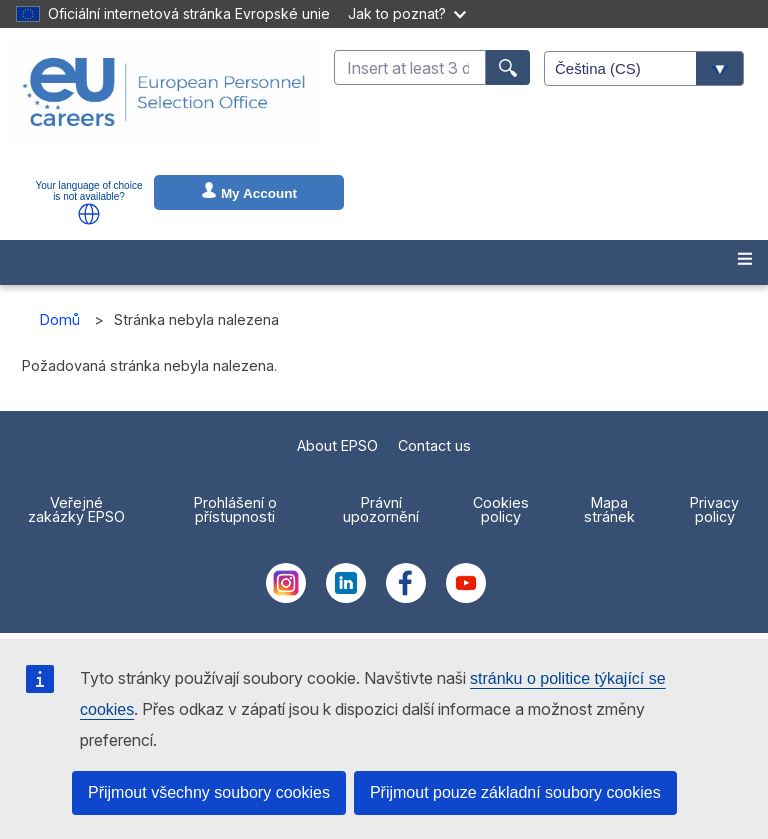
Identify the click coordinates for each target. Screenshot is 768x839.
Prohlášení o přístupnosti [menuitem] (235, 509)
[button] (89, 214)
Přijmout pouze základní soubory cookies (515, 792)
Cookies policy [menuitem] (501, 509)
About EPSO (337, 445)
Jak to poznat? (407, 13)
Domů (60, 319)
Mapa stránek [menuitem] (609, 509)
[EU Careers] (164, 105)
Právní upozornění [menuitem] (381, 509)
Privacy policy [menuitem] (714, 509)
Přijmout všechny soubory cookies (209, 792)
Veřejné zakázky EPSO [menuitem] (76, 509)
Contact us (434, 445)
